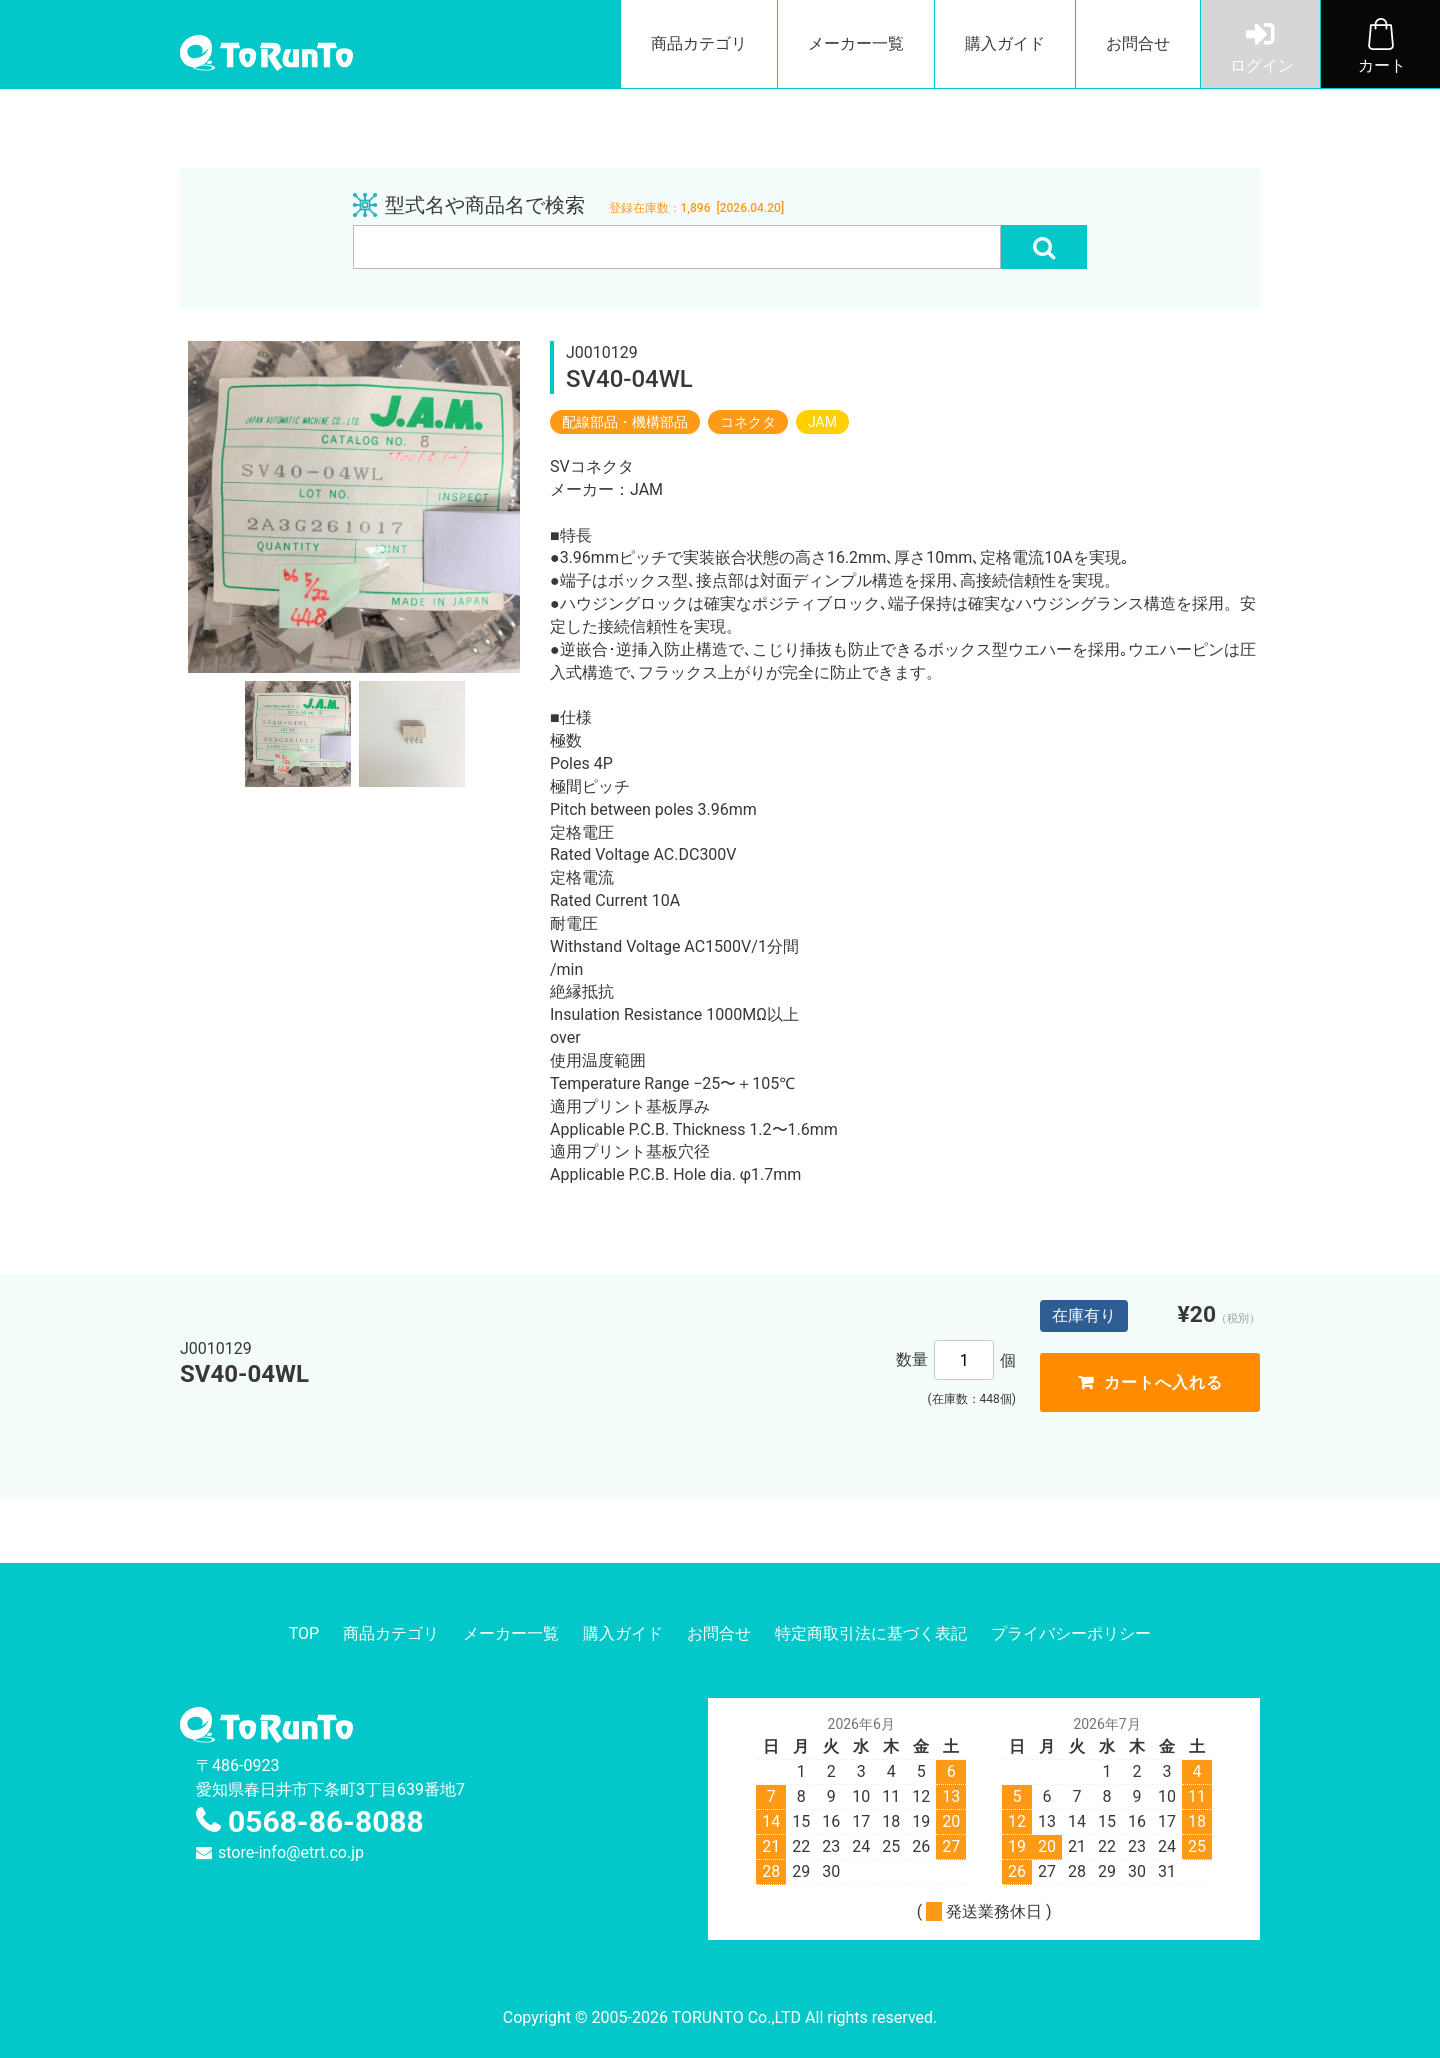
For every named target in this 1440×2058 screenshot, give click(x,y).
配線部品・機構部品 (625, 422)
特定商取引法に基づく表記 (871, 1633)
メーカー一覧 (856, 43)
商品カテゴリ (699, 43)
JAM (822, 422)
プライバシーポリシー (1071, 1633)
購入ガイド (1005, 43)
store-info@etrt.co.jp (291, 1852)
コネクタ (748, 422)
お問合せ (1138, 43)
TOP (304, 1633)
